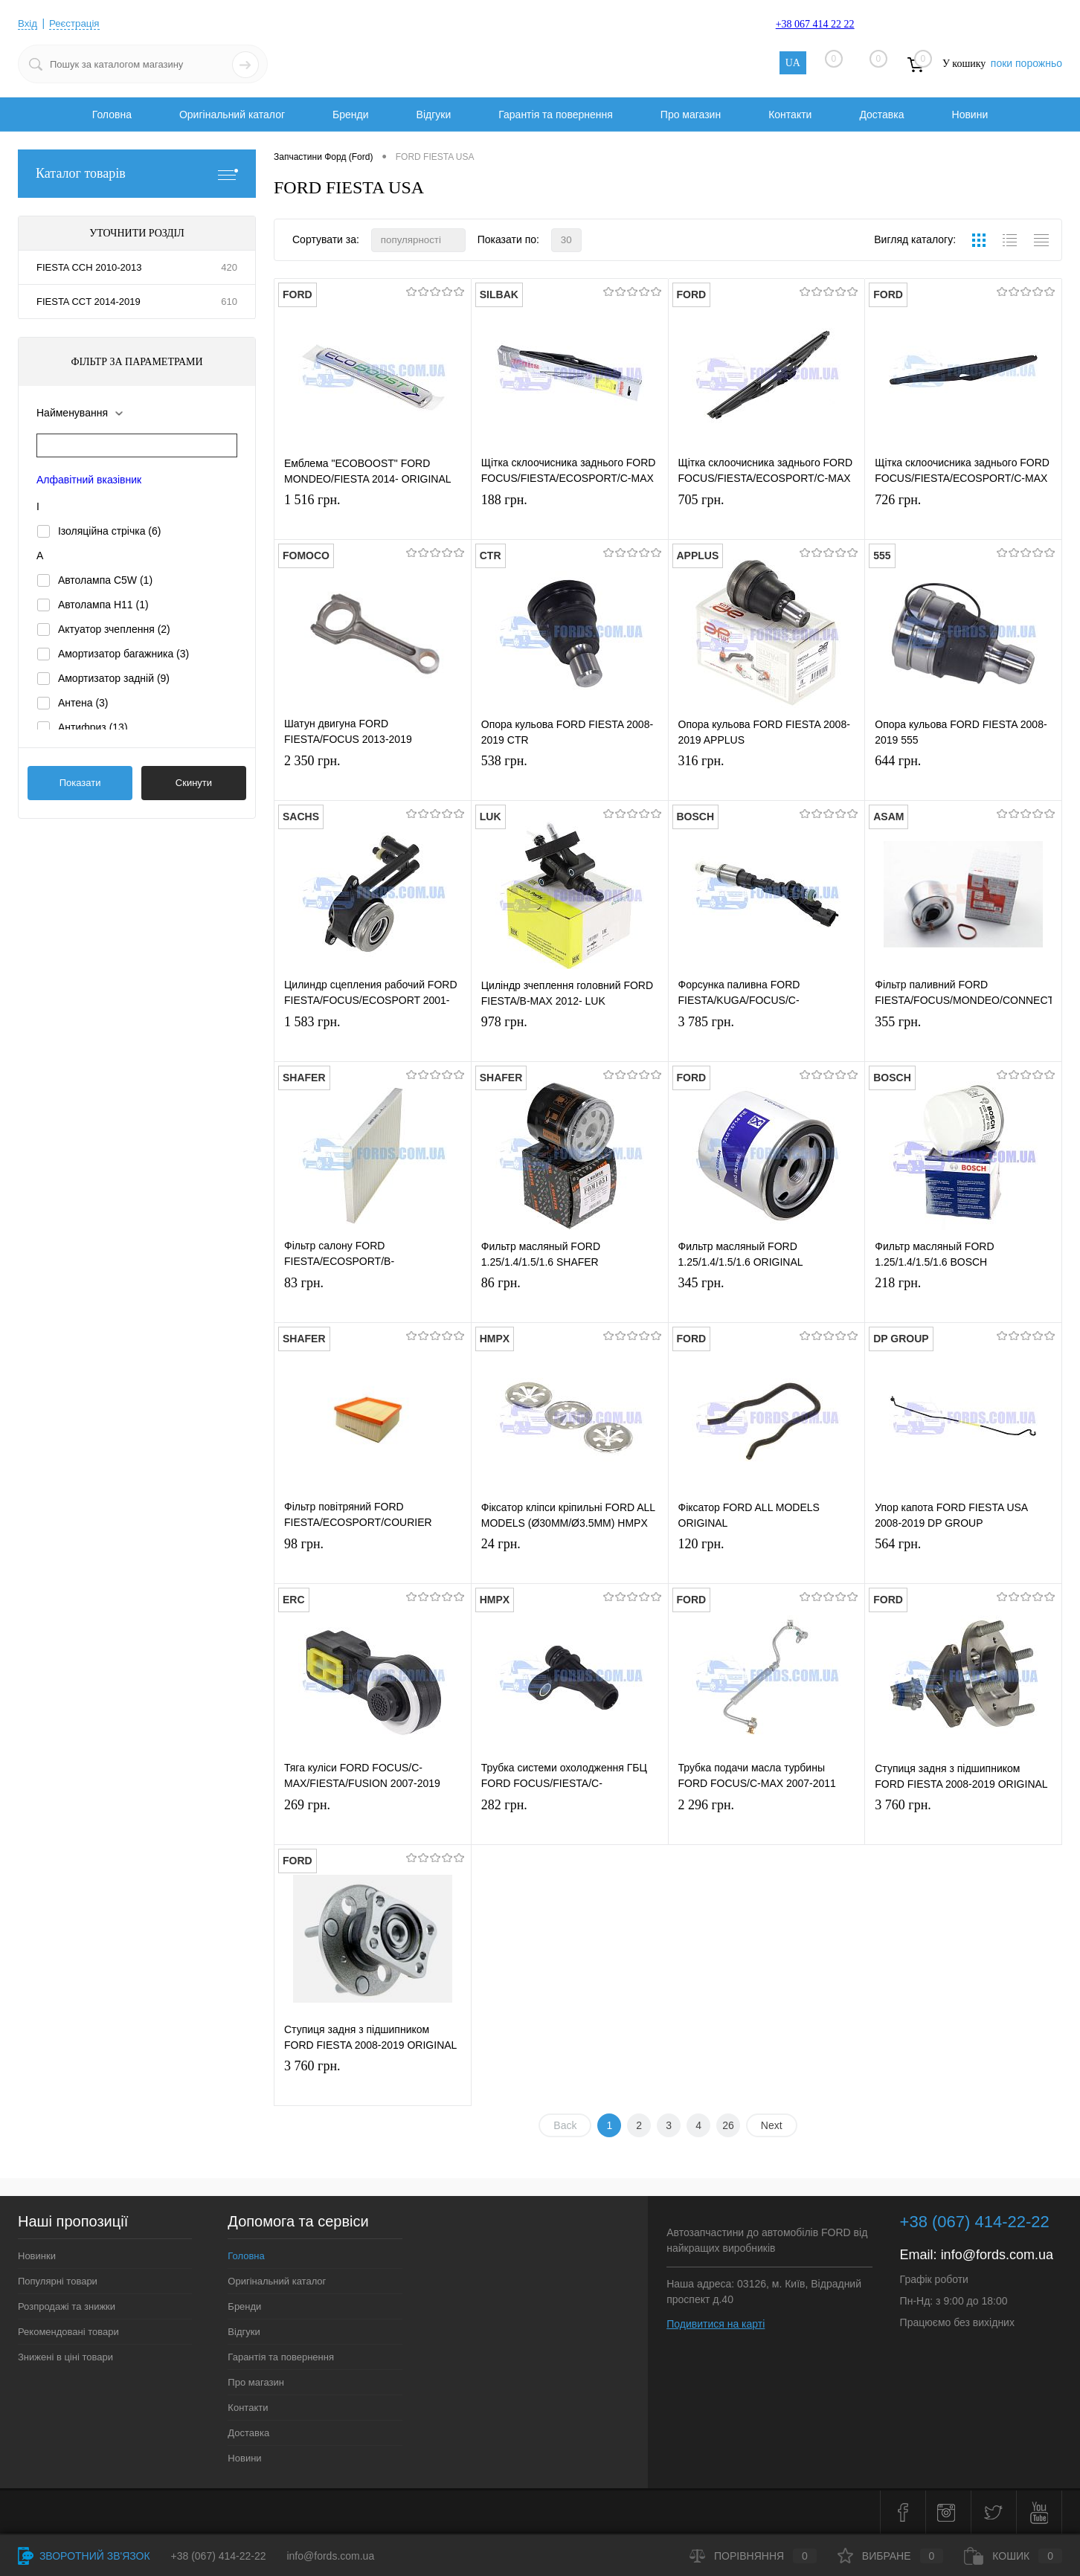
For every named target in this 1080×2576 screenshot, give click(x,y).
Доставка (881, 114)
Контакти (789, 114)
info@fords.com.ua (997, 2254)
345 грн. (766, 1301)
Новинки (37, 2255)
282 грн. (569, 1823)
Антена (83, 703)
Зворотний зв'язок (84, 2556)
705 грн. (766, 518)
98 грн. (372, 1562)
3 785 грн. (766, 1040)
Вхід (28, 23)
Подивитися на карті (715, 2324)
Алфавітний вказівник (88, 480)
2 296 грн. (766, 1823)
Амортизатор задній (114, 678)
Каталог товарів (137, 173)
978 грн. (569, 1040)
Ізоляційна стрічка (109, 531)
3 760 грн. (963, 1823)
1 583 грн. (372, 1040)
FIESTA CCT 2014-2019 (88, 301)
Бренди (350, 114)
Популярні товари (57, 2281)
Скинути (194, 782)
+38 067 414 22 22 (815, 24)
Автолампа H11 (103, 605)
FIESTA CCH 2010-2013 (88, 267)
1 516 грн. (372, 518)
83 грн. (372, 1301)
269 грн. (372, 1823)
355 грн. (963, 1040)
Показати (80, 782)
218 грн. (963, 1301)
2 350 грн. (372, 779)
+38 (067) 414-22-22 (218, 2556)
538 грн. (569, 779)
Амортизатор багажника (123, 654)
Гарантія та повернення (555, 114)
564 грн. (963, 1562)
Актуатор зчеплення (114, 629)
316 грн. (766, 779)
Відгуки (434, 114)
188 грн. (569, 518)
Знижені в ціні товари (65, 2357)
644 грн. (963, 779)
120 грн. (766, 1562)
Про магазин (690, 114)
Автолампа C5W (105, 580)
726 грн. (963, 518)
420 (229, 267)
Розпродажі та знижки (66, 2306)
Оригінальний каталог (232, 114)
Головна (112, 114)
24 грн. (569, 1562)
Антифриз (93, 727)
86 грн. (569, 1301)
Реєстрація (76, 23)
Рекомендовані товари (68, 2331)
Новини (970, 114)
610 (229, 301)
